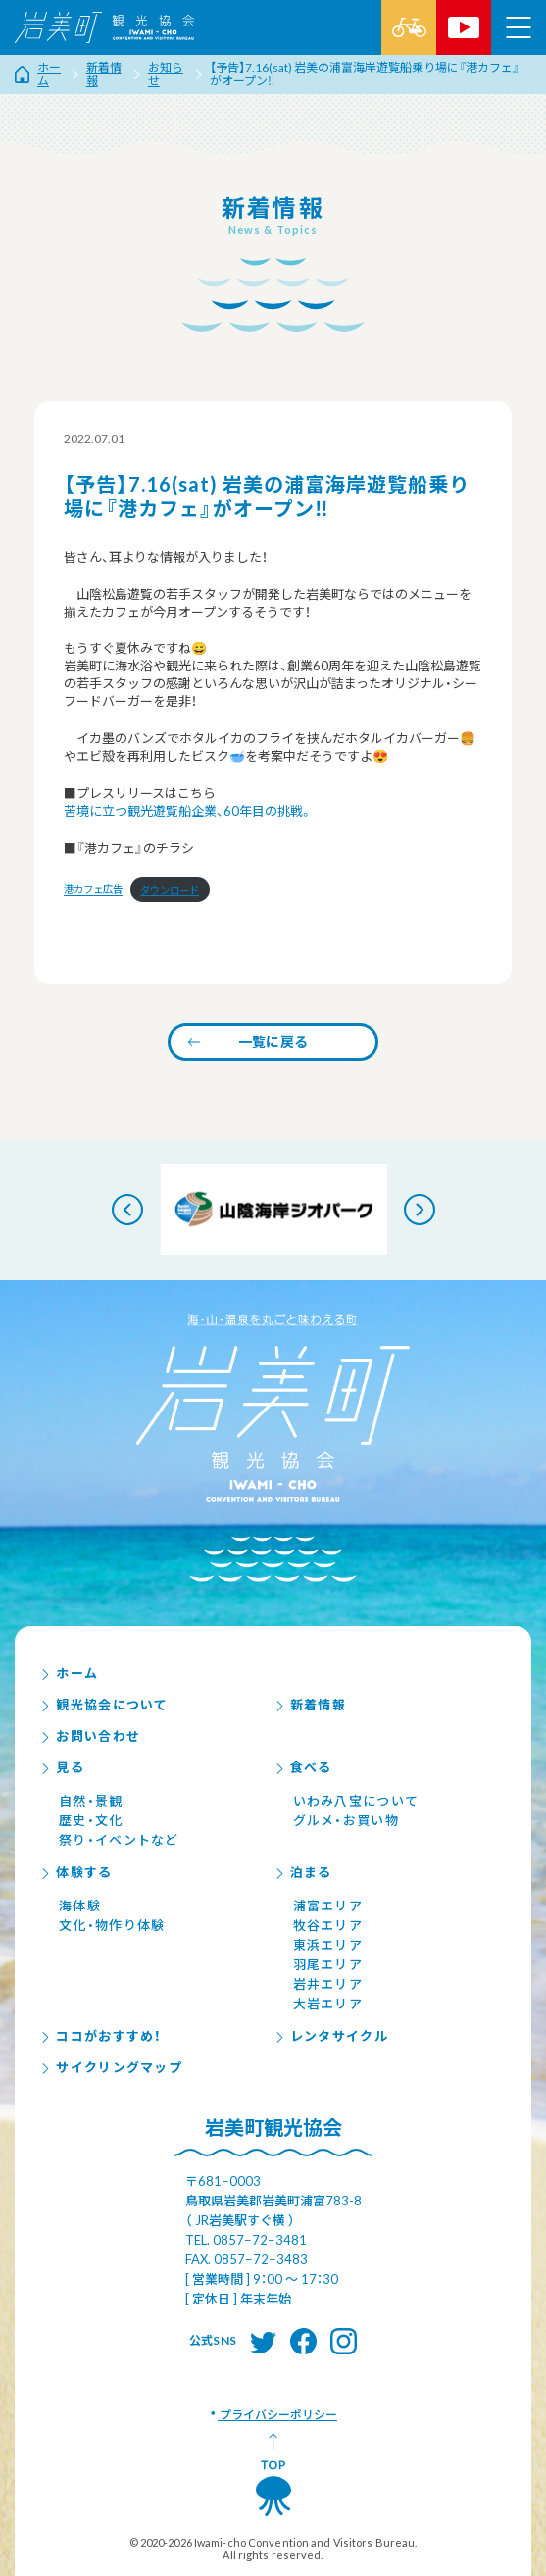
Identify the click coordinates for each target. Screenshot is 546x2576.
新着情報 (310, 1704)
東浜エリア (328, 1945)
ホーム (68, 1673)
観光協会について (104, 1704)
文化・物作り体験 (112, 1925)
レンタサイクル (330, 2036)
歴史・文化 (91, 1820)
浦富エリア (328, 1905)
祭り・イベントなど (119, 1840)
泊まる (302, 1872)
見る (61, 1767)
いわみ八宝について (356, 1800)
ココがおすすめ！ (101, 2036)
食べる (302, 1767)
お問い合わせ (89, 1736)
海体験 (80, 1905)
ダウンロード (169, 890)
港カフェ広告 (93, 890)
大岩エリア (328, 2003)
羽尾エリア (328, 1964)
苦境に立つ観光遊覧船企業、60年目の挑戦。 (188, 810)
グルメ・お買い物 (346, 1820)
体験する (76, 1872)
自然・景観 (91, 1800)
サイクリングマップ (110, 2067)
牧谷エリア (328, 1925)
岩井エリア (328, 1984)
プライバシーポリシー (277, 2414)
